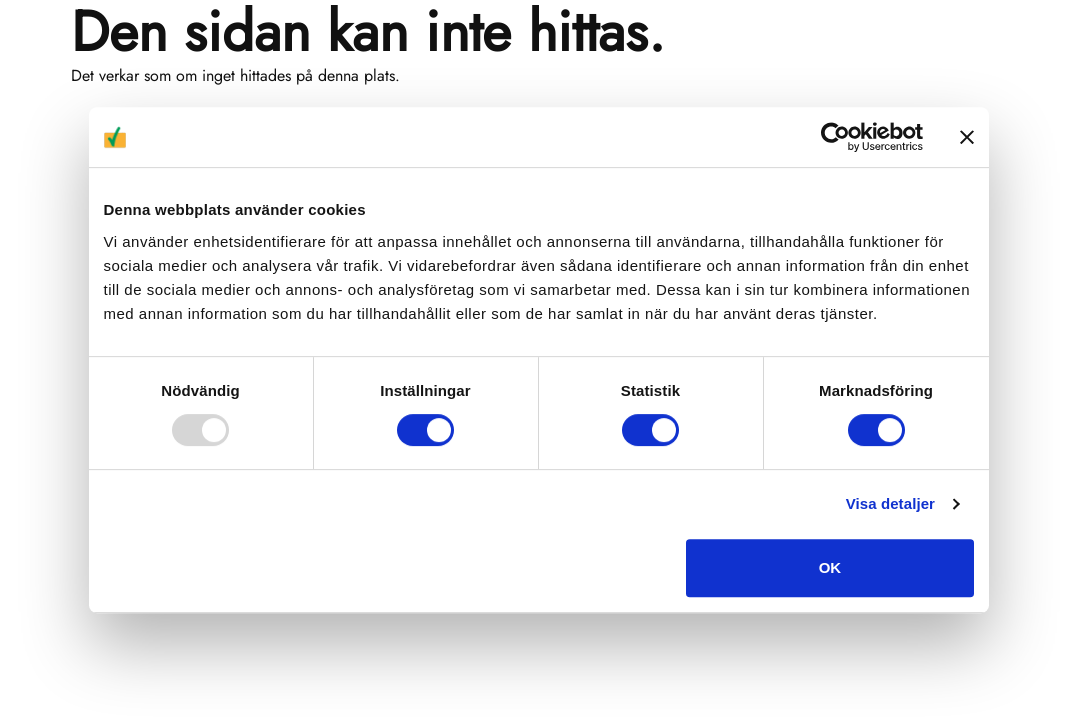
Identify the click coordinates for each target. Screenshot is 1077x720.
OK (830, 567)
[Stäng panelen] (967, 137)
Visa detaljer (890, 503)
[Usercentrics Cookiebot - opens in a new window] (835, 137)
